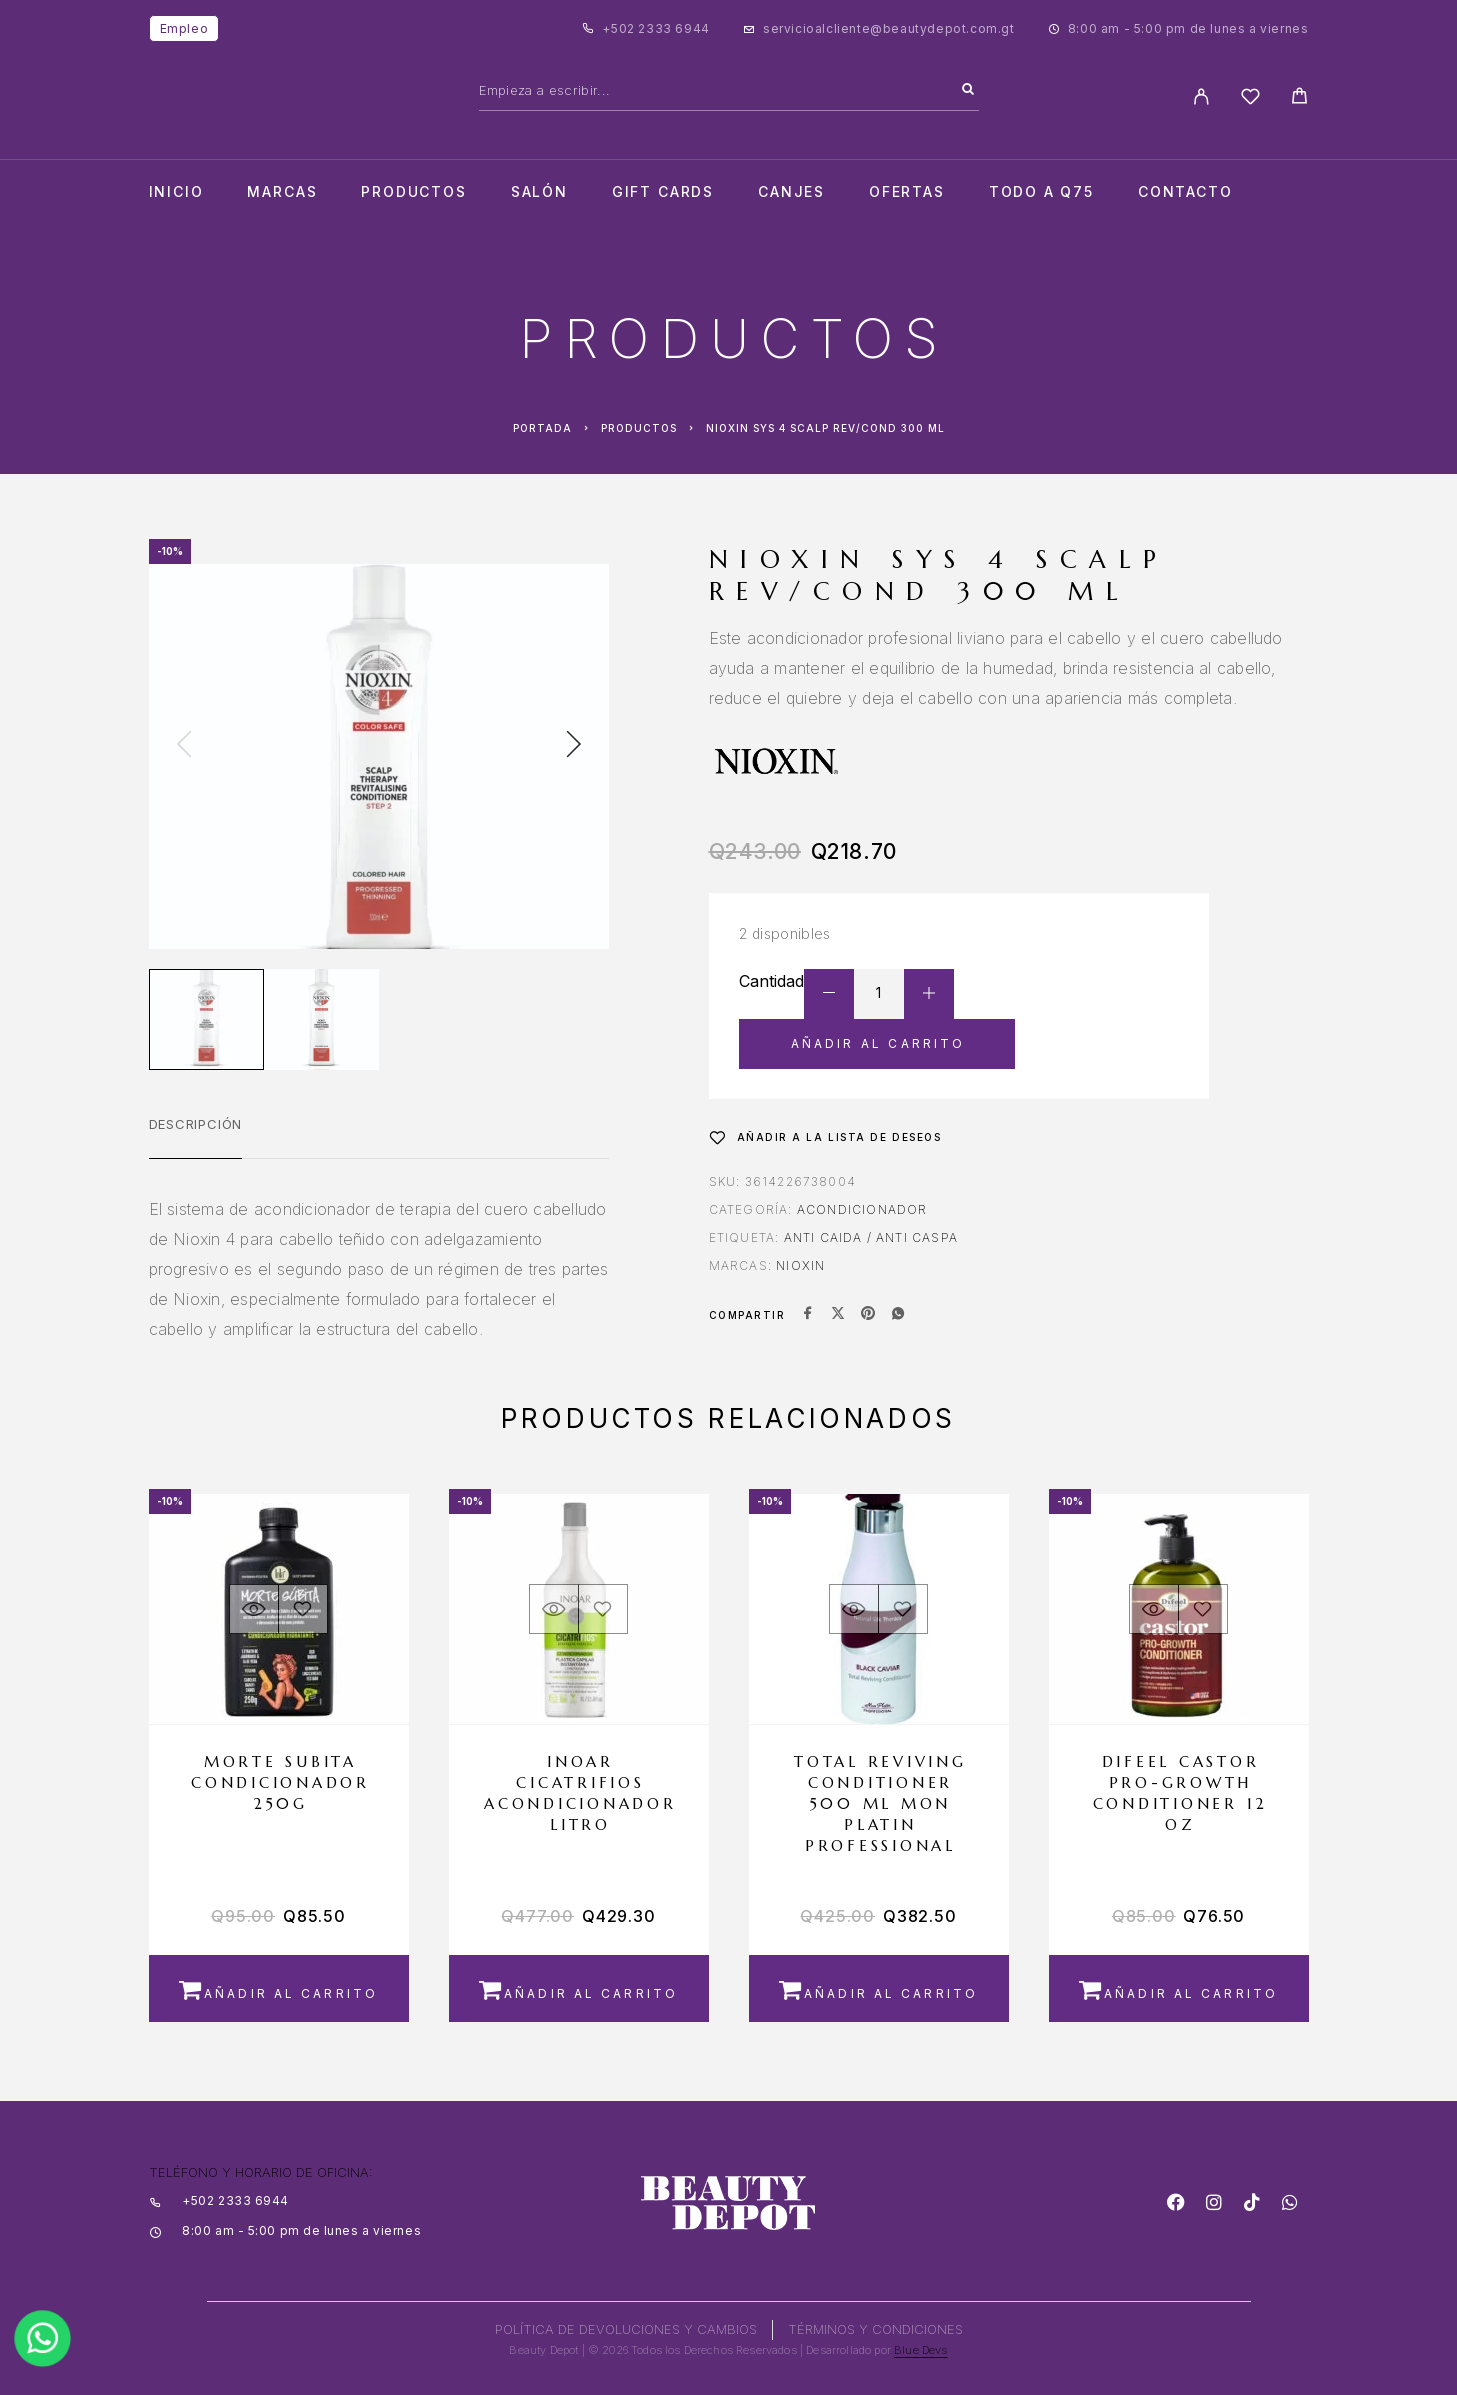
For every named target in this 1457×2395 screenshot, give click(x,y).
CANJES (791, 192)
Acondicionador (862, 1209)
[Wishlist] (1250, 99)
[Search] (968, 90)
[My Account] (1201, 96)
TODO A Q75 (1041, 192)
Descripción (196, 1124)
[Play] (206, 1019)
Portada (542, 428)
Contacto (1185, 192)
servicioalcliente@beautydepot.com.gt (889, 28)
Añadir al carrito (878, 1043)
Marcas (282, 192)
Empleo (184, 28)
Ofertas (907, 192)
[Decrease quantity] (829, 994)
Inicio (176, 192)
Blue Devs (921, 2350)
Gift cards (663, 192)
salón (539, 192)
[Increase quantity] (929, 994)
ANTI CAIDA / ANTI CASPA (871, 1237)
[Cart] (1299, 98)
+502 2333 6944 (655, 28)
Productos (413, 192)
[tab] (196, 1137)
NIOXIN (800, 1265)
